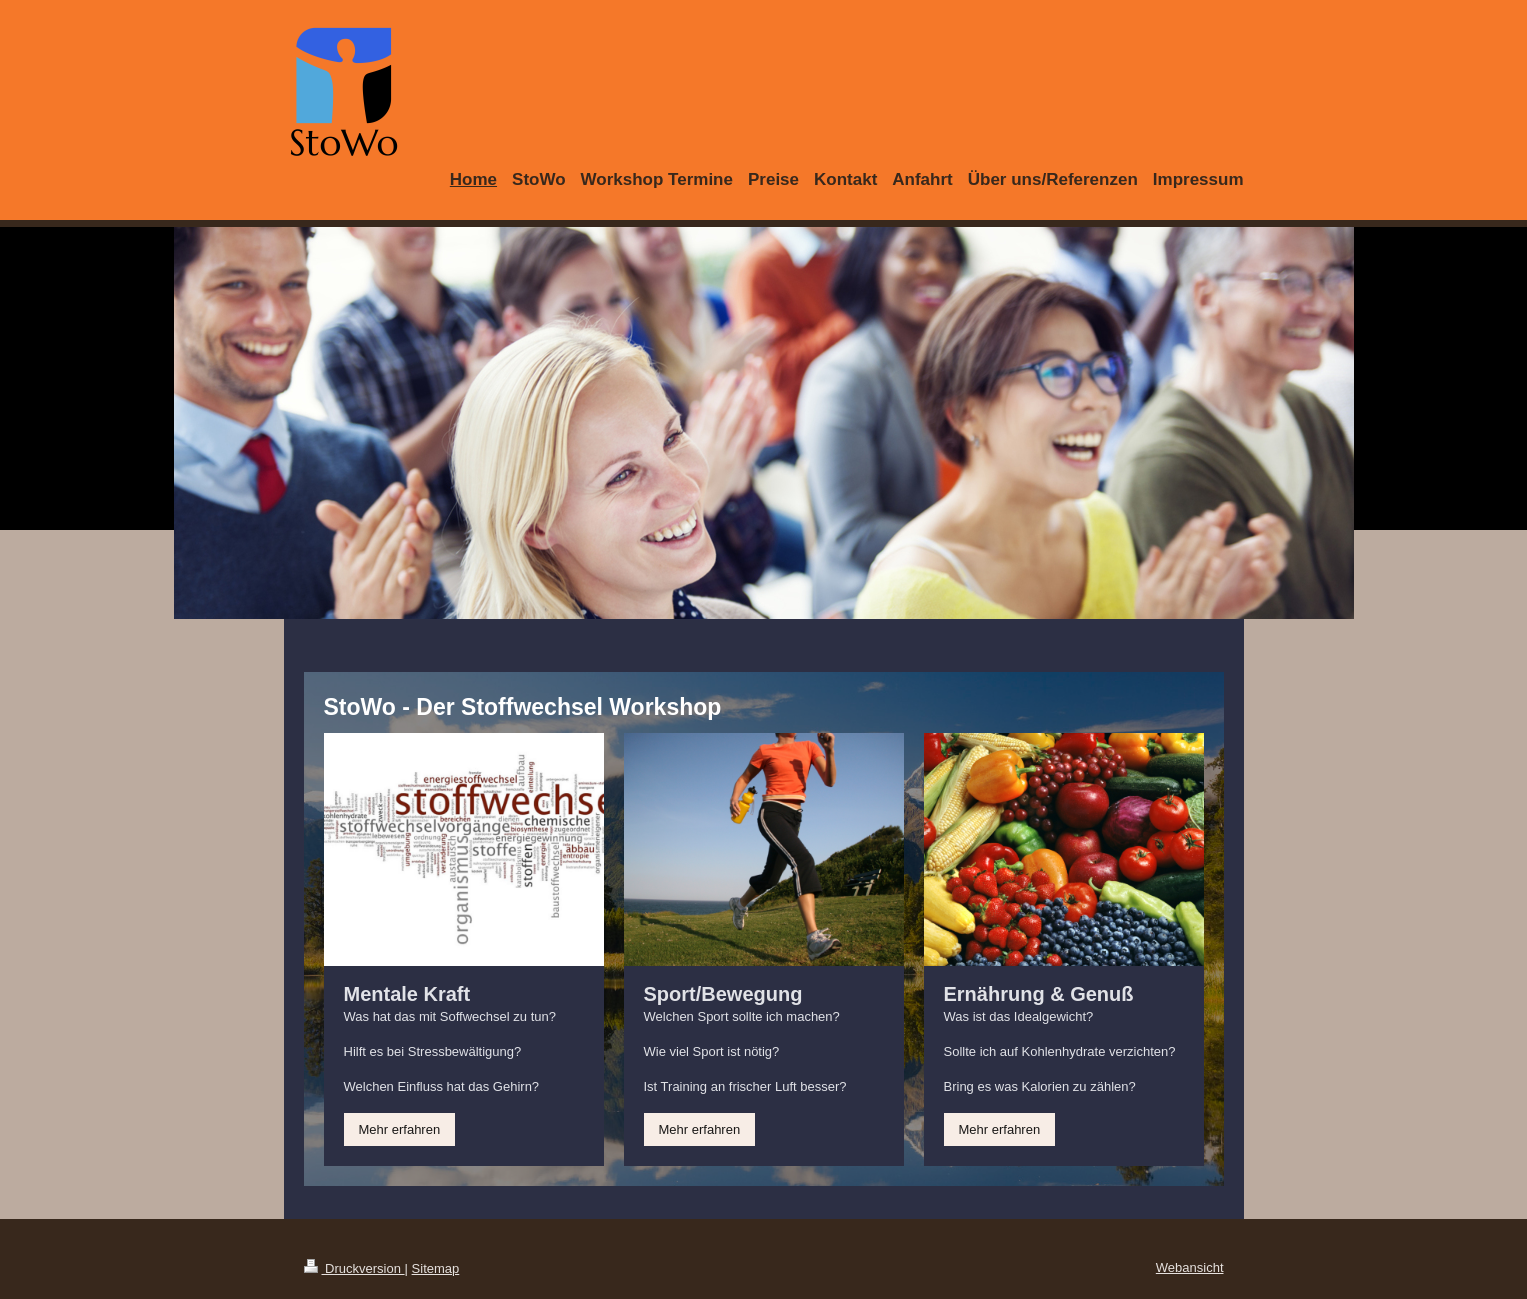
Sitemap (436, 1268)
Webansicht (1190, 1267)
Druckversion (354, 1268)
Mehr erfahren (400, 1129)
